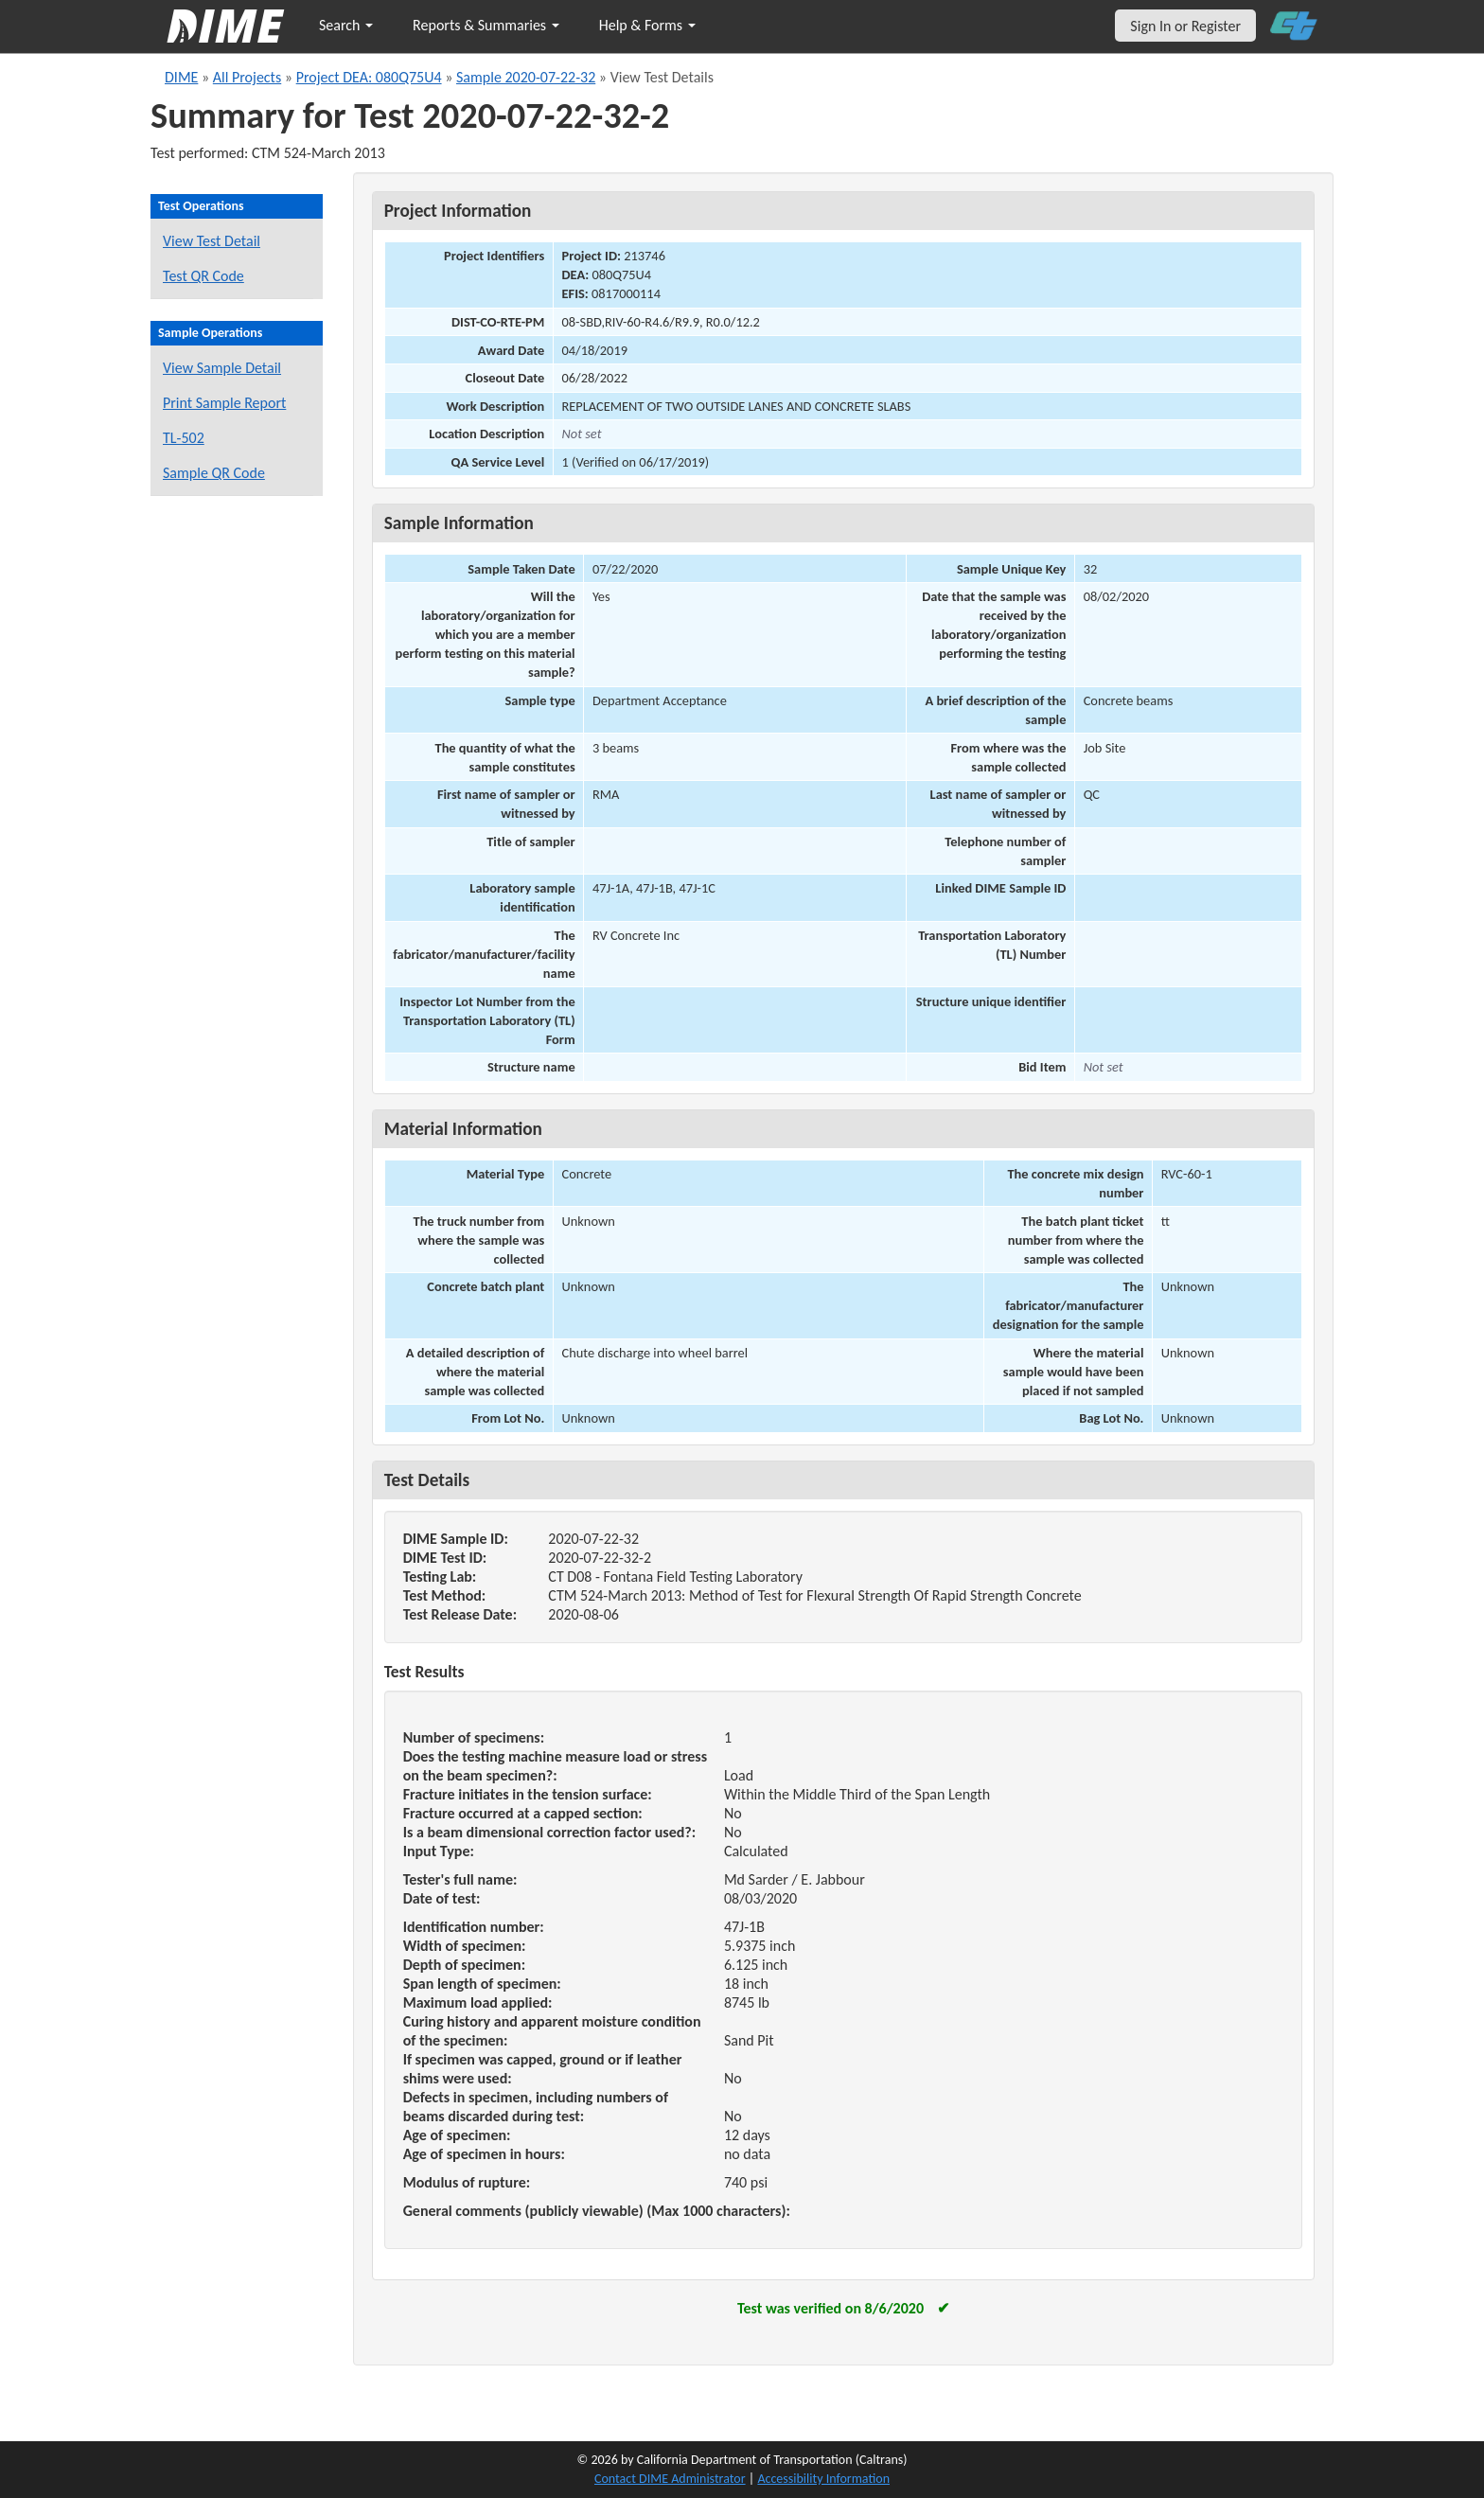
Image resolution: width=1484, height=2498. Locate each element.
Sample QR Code (214, 473)
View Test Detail (211, 241)
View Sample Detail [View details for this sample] (222, 368)
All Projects (247, 77)
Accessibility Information (823, 2479)
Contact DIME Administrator (670, 2479)
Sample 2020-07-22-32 (525, 77)
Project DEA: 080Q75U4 (369, 77)
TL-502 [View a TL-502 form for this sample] (183, 438)
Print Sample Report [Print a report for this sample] (224, 403)
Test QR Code (203, 276)
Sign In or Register (1185, 26)
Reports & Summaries (486, 25)
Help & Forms (647, 25)
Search (346, 25)
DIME (181, 77)
